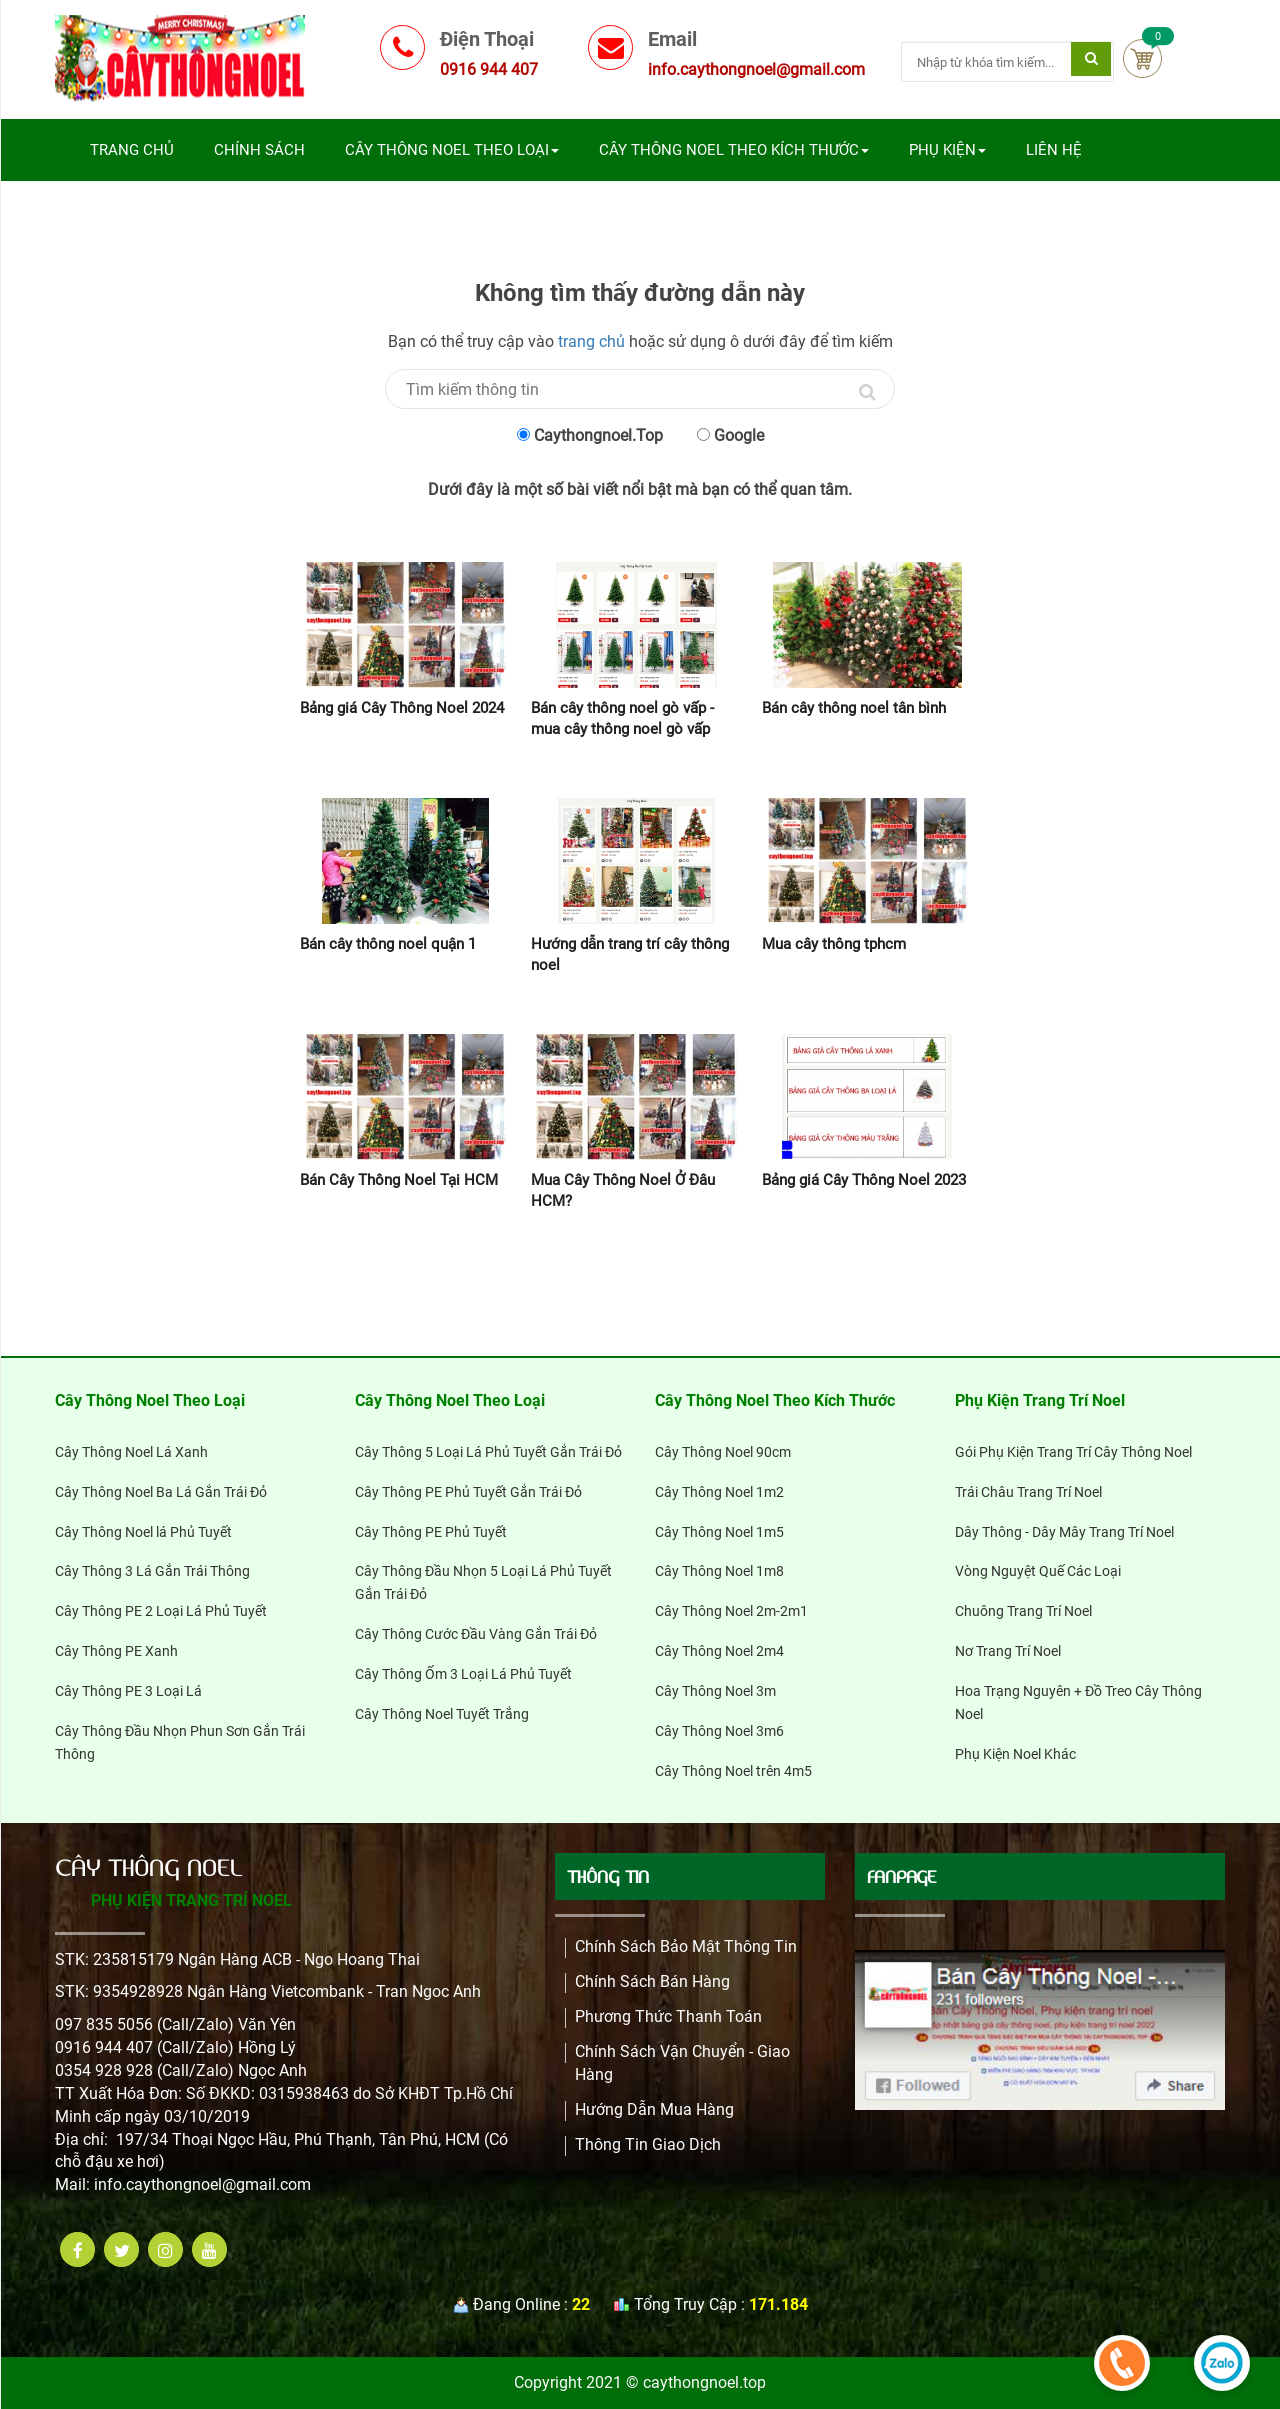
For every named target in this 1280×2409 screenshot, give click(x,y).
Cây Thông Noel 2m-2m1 (731, 1611)
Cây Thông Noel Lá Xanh (131, 1452)
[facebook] (77, 2249)
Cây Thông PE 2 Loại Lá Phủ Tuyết (161, 1611)
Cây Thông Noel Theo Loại (452, 150)
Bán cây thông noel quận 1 (388, 944)
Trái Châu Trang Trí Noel (1028, 1492)
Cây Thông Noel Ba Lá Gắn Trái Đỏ (161, 1492)
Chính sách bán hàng (652, 1981)
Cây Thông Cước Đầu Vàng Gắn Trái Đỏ (476, 1634)
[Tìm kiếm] (1091, 59)
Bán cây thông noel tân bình (854, 708)
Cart (1142, 58)
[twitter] (121, 2249)
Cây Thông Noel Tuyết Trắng (442, 1714)
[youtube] (209, 2249)
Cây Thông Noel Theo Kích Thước (734, 150)
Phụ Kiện (947, 150)
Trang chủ (132, 150)
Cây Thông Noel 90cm (723, 1452)
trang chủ (591, 341)
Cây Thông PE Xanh (116, 1651)
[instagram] (165, 2249)
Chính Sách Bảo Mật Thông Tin (686, 1946)
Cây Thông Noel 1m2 (719, 1492)
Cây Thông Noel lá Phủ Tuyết (143, 1532)
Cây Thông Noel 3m (715, 1691)
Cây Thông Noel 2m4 (719, 1651)
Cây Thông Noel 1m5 (719, 1532)
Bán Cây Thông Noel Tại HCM (399, 1180)
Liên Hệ (1054, 150)
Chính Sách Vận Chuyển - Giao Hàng (682, 2063)
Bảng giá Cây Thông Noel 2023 (864, 1180)
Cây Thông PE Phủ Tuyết (431, 1532)
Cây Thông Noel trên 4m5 (733, 1771)
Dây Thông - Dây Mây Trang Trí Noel (1064, 1532)
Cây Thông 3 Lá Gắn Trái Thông (152, 1571)
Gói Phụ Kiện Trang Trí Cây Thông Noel (1073, 1452)
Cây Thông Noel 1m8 (719, 1571)
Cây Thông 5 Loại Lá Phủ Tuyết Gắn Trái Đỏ (488, 1452)
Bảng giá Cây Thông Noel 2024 (402, 708)
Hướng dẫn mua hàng (654, 2109)
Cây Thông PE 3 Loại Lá (128, 1691)
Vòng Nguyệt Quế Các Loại (1038, 1571)
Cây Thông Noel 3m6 (719, 1731)
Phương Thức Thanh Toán (668, 2016)
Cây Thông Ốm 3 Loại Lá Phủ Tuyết (463, 1674)
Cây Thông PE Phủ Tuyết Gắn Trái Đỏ (468, 1492)
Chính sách (259, 150)
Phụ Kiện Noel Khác (1015, 1754)
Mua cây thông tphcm (834, 944)
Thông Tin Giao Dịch (648, 2144)
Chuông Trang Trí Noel (1023, 1611)
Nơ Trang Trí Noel (1008, 1651)
